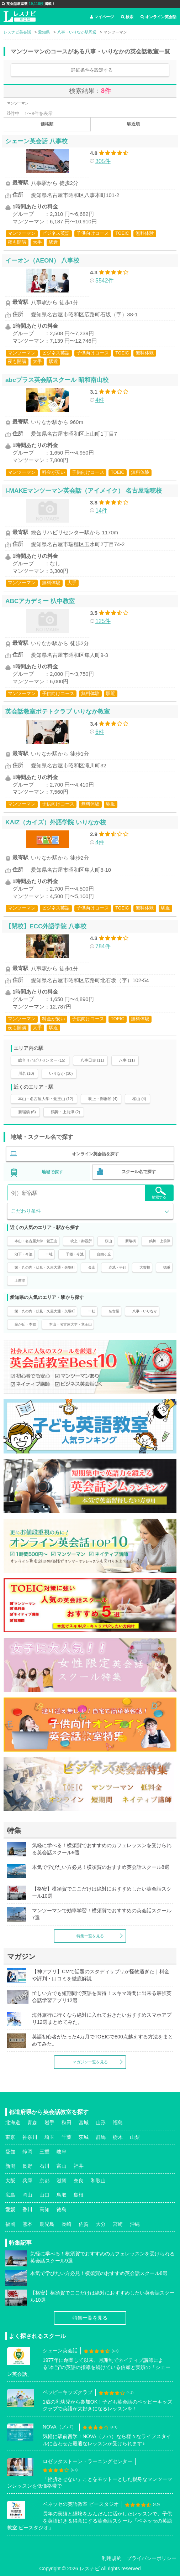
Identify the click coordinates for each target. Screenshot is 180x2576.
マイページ (102, 17)
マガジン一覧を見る (90, 2062)
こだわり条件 (26, 1211)
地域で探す (52, 1172)
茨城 (84, 2137)
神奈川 (29, 2137)
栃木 (118, 2137)
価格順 (47, 123)
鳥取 (62, 2195)
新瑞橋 (130, 1241)
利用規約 (112, 2558)
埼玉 (49, 2137)
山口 (44, 2195)
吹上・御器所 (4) (103, 1099)
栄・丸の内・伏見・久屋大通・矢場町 (45, 1267)
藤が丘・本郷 (25, 1324)
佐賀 (84, 2224)
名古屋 (113, 1311)
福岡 (10, 2224)
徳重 (166, 1267)
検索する (159, 1193)
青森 (32, 2122)
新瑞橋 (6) (27, 1112)
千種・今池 (75, 1254)
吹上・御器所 (81, 1241)
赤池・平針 (117, 1267)
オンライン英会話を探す (95, 1153)
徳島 (62, 2209)
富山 (62, 2166)
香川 (27, 2209)
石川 (44, 2166)
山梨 (135, 2137)
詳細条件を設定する (92, 70)
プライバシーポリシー (151, 2558)
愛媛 (10, 2209)
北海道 (12, 2122)
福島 (118, 2122)
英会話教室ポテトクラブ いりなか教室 (57, 711)
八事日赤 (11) (92, 1060)
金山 (91, 1267)
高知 (44, 2209)
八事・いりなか (144, 1311)
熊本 (27, 2224)
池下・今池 (23, 1254)
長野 (27, 2166)
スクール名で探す (139, 1171)
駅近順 (133, 123)
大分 (101, 2224)
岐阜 (62, 2152)
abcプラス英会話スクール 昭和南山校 (56, 379)
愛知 (10, 2152)
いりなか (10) (61, 1073)
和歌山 (98, 2180)
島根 (79, 2195)
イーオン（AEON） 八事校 (42, 260)
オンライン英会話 (158, 17)
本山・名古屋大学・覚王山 (36, 1241)
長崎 (67, 2224)
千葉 (67, 2137)
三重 (44, 2152)
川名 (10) (26, 1073)
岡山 (27, 2195)
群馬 (101, 2137)
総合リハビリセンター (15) (41, 1060)
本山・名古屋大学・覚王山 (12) (45, 1099)
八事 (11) (127, 1060)
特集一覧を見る (90, 1936)
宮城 (84, 2122)
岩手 (49, 2122)
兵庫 (27, 2180)
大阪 (10, 2180)
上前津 (20, 1280)
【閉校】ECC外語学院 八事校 (45, 926)
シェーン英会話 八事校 (36, 141)
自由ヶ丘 (104, 1254)
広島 (10, 2195)
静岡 (27, 2152)
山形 (101, 2122)
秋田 (67, 2122)
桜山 (108, 1241)
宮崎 (118, 2224)
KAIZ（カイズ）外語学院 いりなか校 (55, 822)
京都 (44, 2180)
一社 (49, 1254)
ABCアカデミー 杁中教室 (40, 601)
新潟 (10, 2166)
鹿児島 (46, 2224)
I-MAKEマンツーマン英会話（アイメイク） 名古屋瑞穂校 (83, 490)
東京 (10, 2137)
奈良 (79, 2180)
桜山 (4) (139, 1099)
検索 (127, 17)
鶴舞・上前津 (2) (65, 1112)
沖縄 (135, 2224)
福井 (79, 2166)
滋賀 (62, 2180)
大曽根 (144, 1267)
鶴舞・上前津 (159, 1241)
